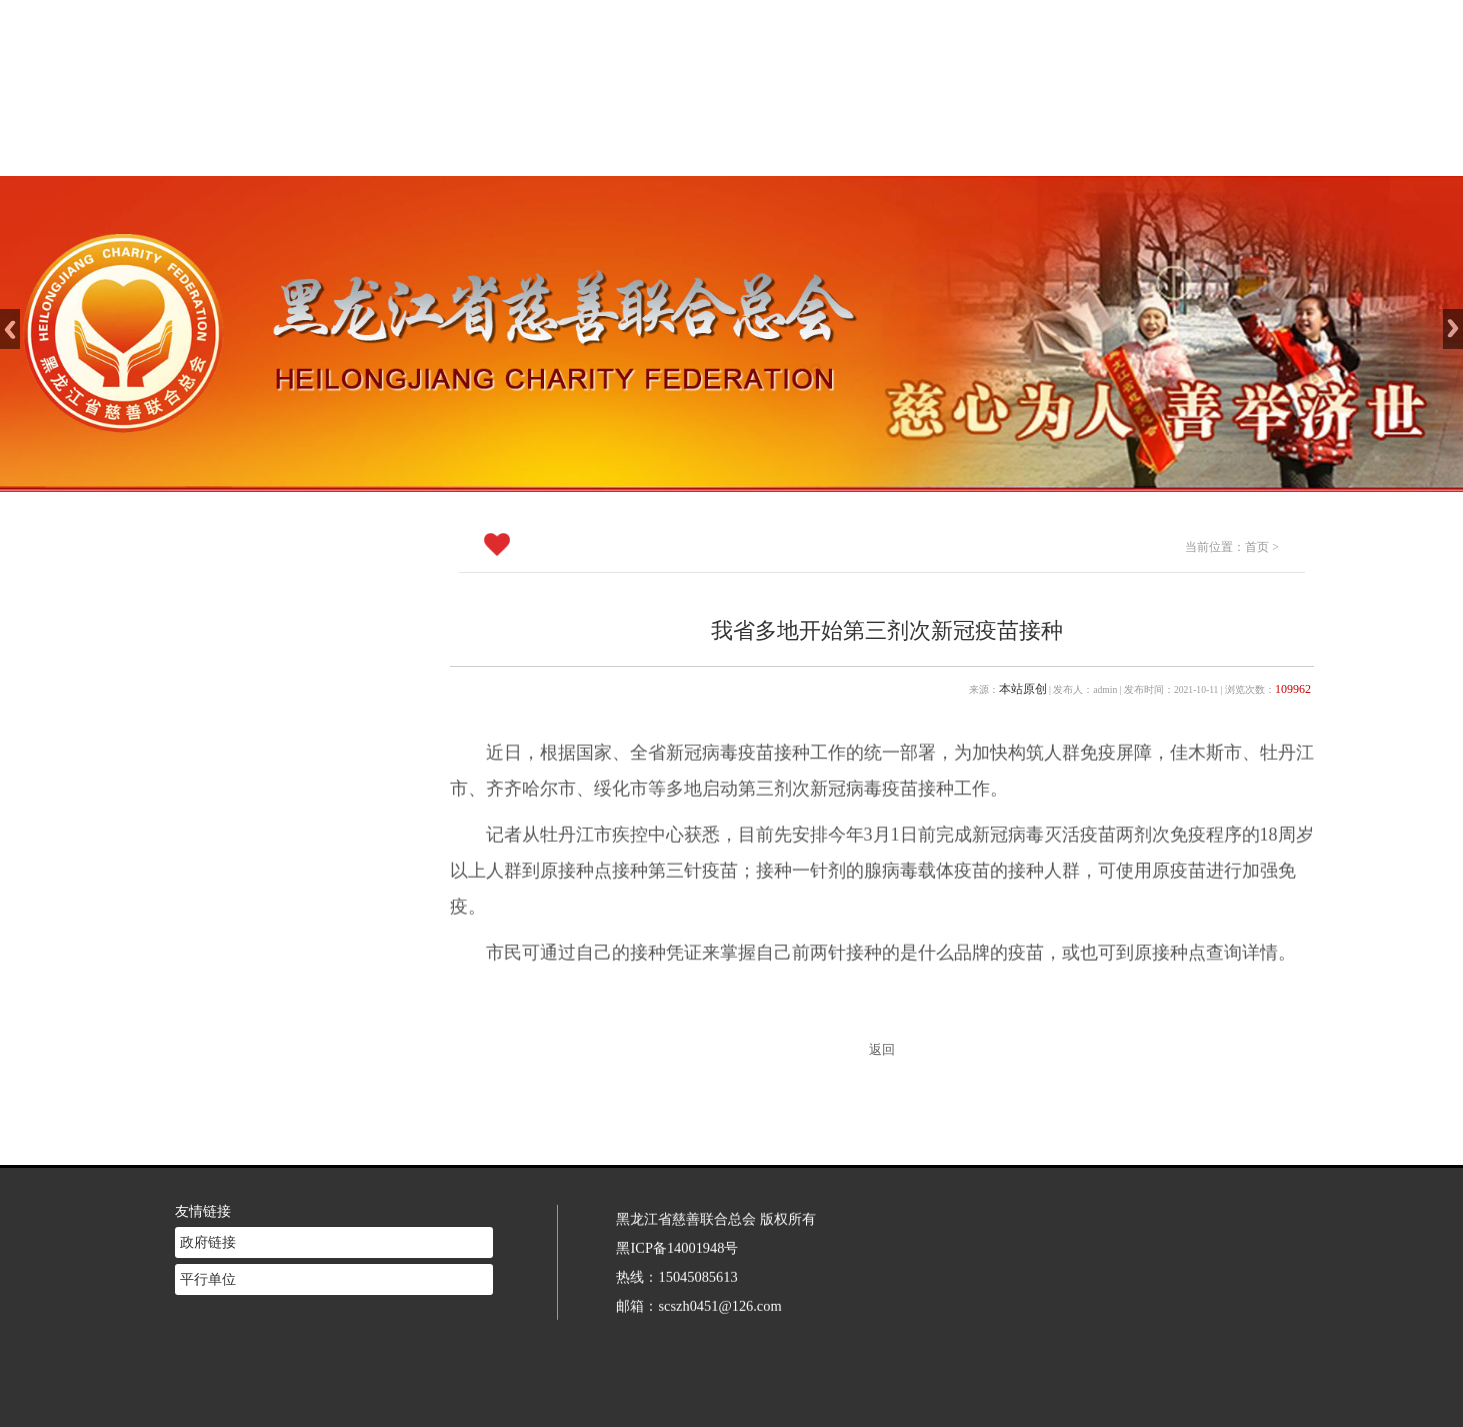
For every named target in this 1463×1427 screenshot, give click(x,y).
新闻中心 (762, 150)
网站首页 (498, 150)
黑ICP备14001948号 (677, 1224)
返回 (882, 1050)
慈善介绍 (630, 150)
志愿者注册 (1026, 150)
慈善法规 (894, 150)
